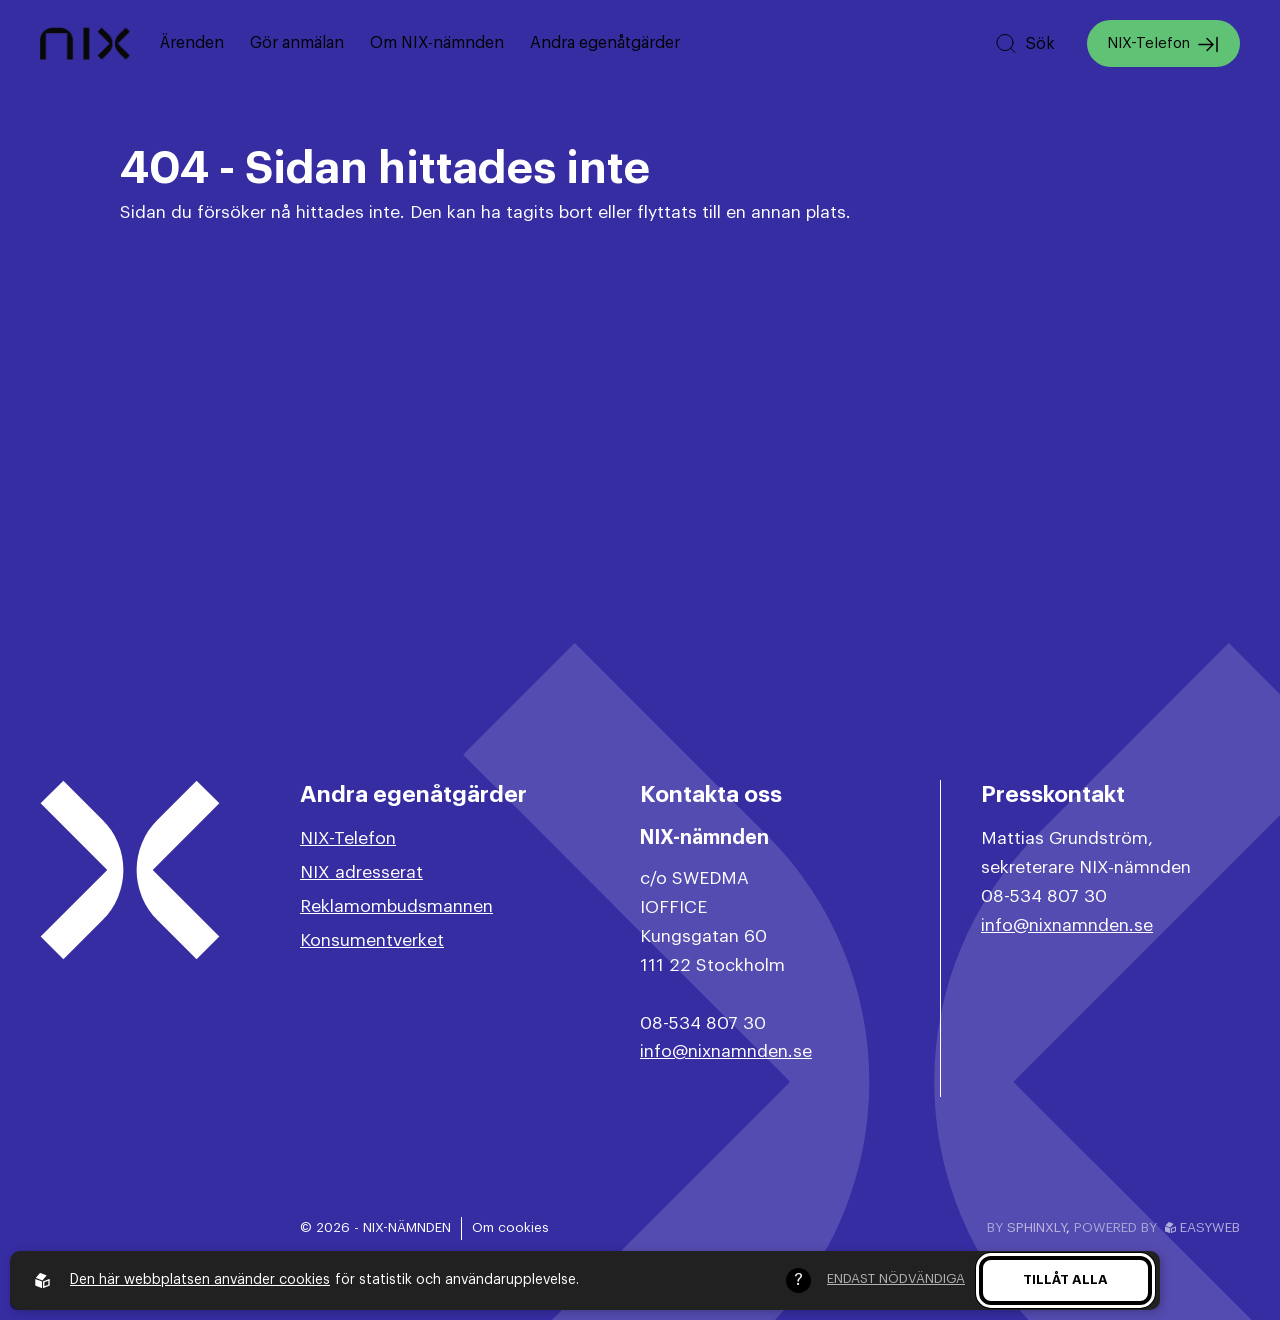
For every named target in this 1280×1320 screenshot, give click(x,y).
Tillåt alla (1065, 1279)
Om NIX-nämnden (437, 43)
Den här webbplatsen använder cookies (200, 1280)
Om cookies (510, 1227)
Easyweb (1202, 1227)
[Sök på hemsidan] (1024, 43)
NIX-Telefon (1163, 44)
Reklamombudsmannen (396, 906)
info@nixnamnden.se (726, 1051)
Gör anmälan (297, 43)
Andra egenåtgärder (605, 43)
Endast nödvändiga (896, 1278)
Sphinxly (1036, 1227)
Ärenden (192, 43)
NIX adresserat (361, 872)
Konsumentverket (372, 940)
